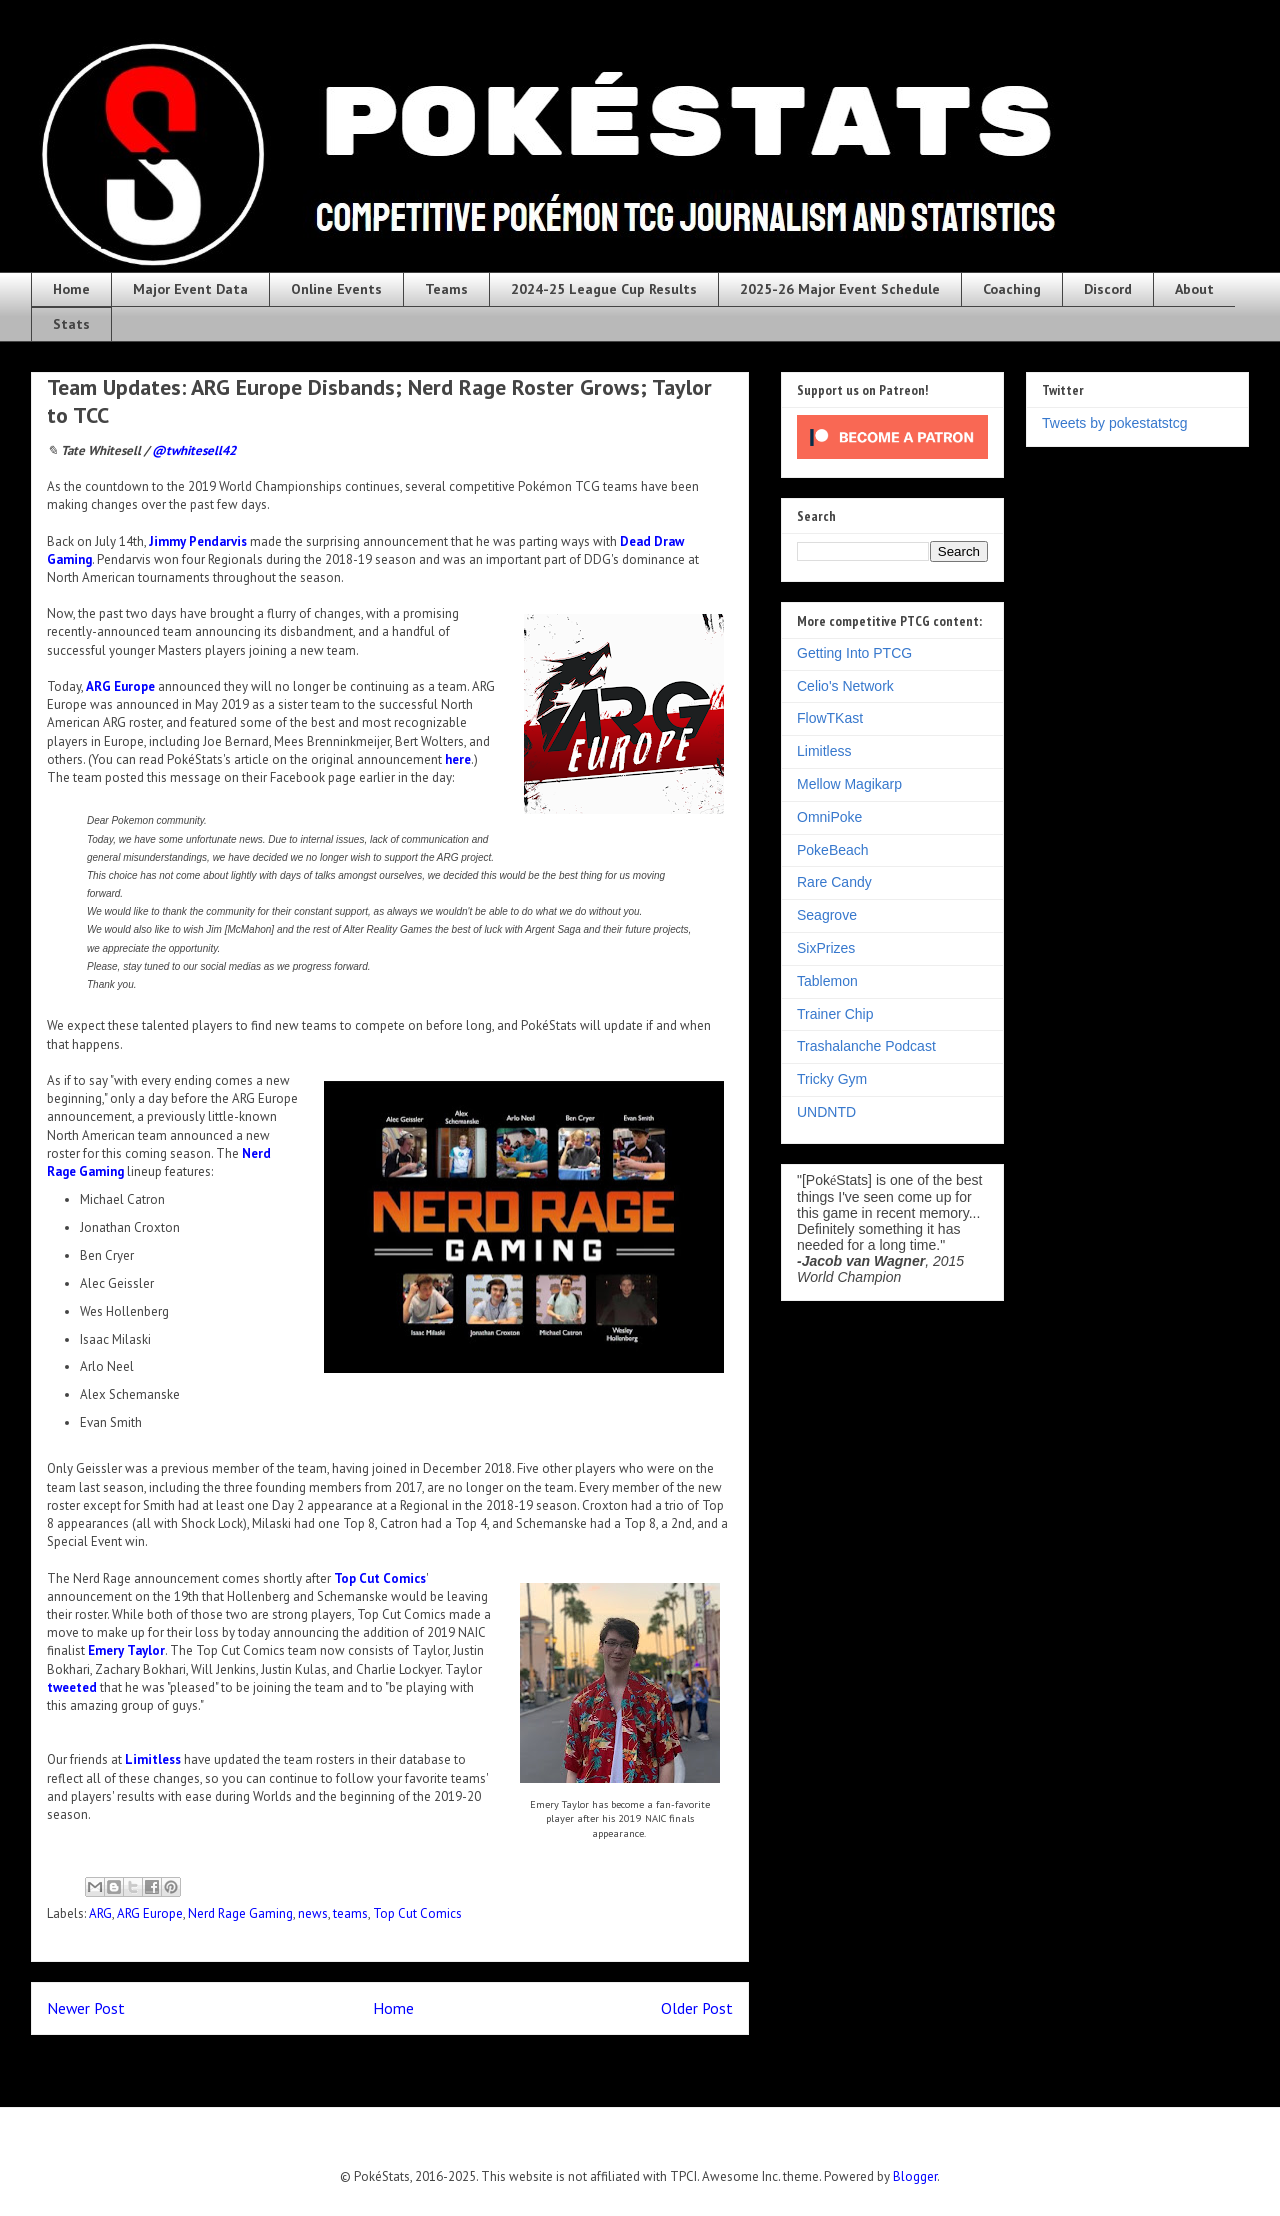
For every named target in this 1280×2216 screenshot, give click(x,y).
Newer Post (86, 2008)
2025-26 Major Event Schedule (840, 289)
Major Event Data (190, 289)
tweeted (72, 1687)
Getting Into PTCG (854, 653)
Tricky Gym (832, 1079)
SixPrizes (826, 948)
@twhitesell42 (194, 450)
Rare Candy (834, 882)
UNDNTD (826, 1112)
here (458, 759)
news (313, 1913)
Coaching (1012, 289)
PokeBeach (833, 850)
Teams (446, 289)
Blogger (915, 2176)
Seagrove (827, 915)
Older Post (697, 2008)
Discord (1108, 289)
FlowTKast (830, 718)
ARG (100, 1913)
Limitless (153, 1759)
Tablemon (827, 981)
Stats (71, 324)
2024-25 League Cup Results (604, 289)
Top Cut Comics (380, 1578)
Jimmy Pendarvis (198, 541)
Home (71, 289)
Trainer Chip (835, 1014)
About (1194, 289)
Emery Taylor (126, 1650)
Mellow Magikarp (849, 784)
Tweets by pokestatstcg (1115, 423)
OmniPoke (829, 817)
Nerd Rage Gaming (240, 1913)
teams (350, 1913)
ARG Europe (120, 686)
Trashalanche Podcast (866, 1046)
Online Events (336, 289)
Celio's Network (845, 686)
